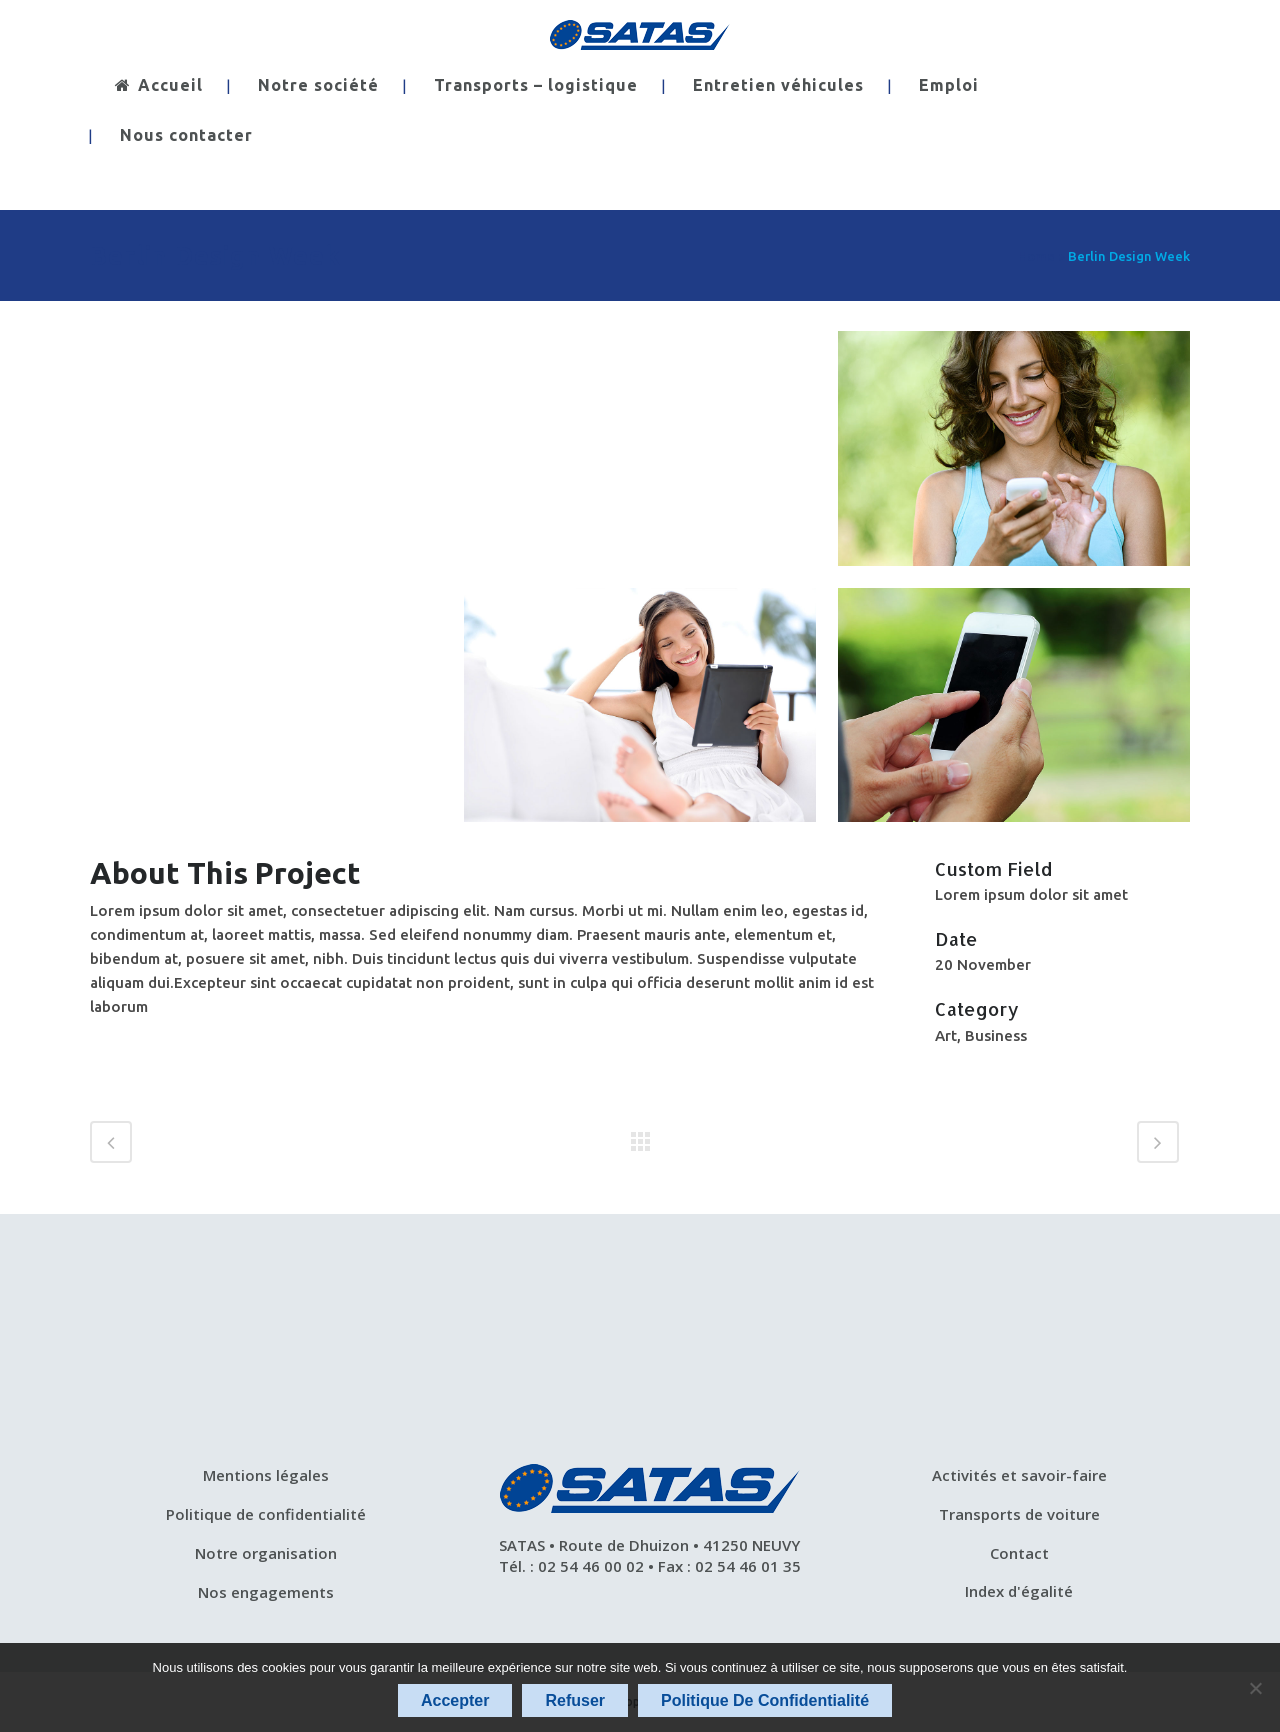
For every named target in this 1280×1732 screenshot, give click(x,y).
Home (1036, 256)
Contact (1019, 1553)
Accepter (455, 1700)
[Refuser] (1255, 1688)
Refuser (575, 1700)
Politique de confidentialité (266, 1514)
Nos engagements (266, 1592)
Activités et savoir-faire (1019, 1475)
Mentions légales (266, 1475)
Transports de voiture (1019, 1514)
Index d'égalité (1019, 1591)
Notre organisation (266, 1553)
